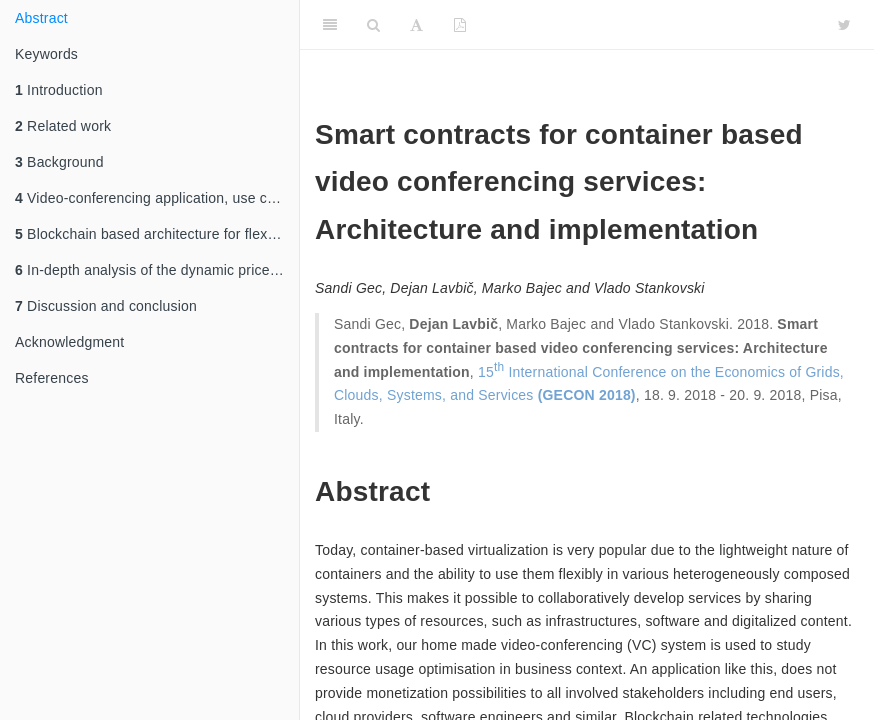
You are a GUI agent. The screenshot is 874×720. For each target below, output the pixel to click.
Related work (63, 126)
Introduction (59, 90)
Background (59, 162)
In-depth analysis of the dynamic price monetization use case (157, 270)
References (52, 378)
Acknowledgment (69, 342)
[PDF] (460, 25)
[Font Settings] (416, 25)
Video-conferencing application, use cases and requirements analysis (157, 198)
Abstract (41, 18)
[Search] (373, 25)
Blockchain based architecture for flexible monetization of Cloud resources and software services (157, 234)
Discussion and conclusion (106, 306)
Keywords (46, 54)
